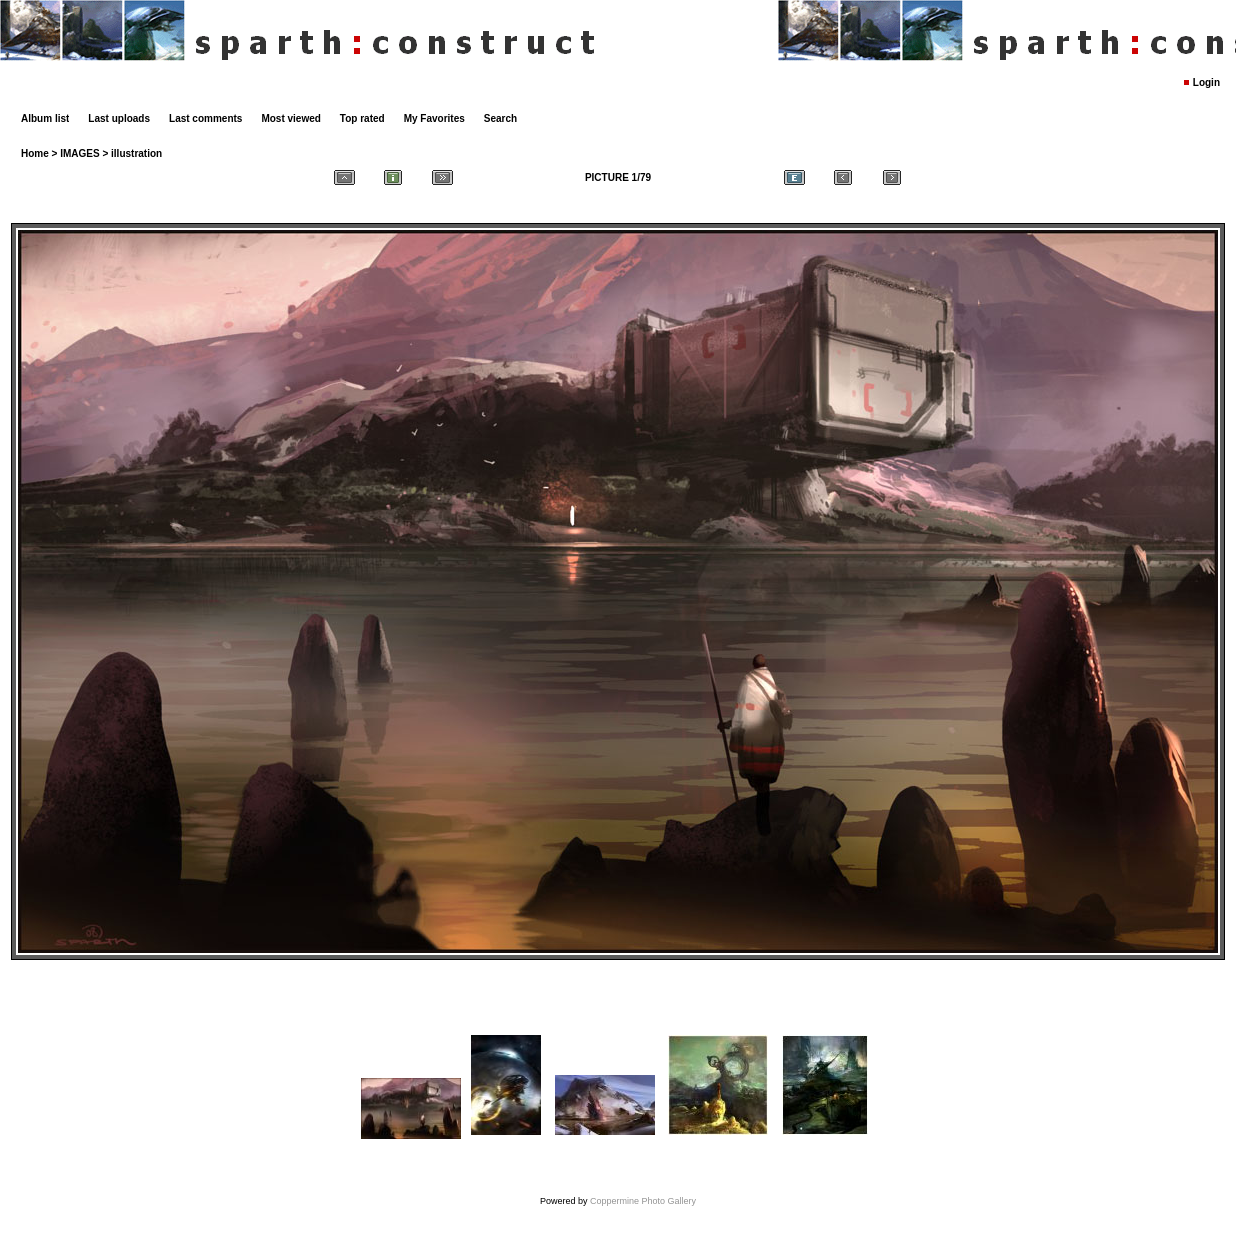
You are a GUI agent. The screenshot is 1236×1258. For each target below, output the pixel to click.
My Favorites (434, 118)
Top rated (362, 118)
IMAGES (79, 153)
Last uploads (119, 118)
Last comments (205, 118)
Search (500, 118)
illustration (136, 153)
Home (35, 153)
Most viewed (290, 118)
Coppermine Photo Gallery (643, 1201)
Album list (45, 118)
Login (1206, 82)
